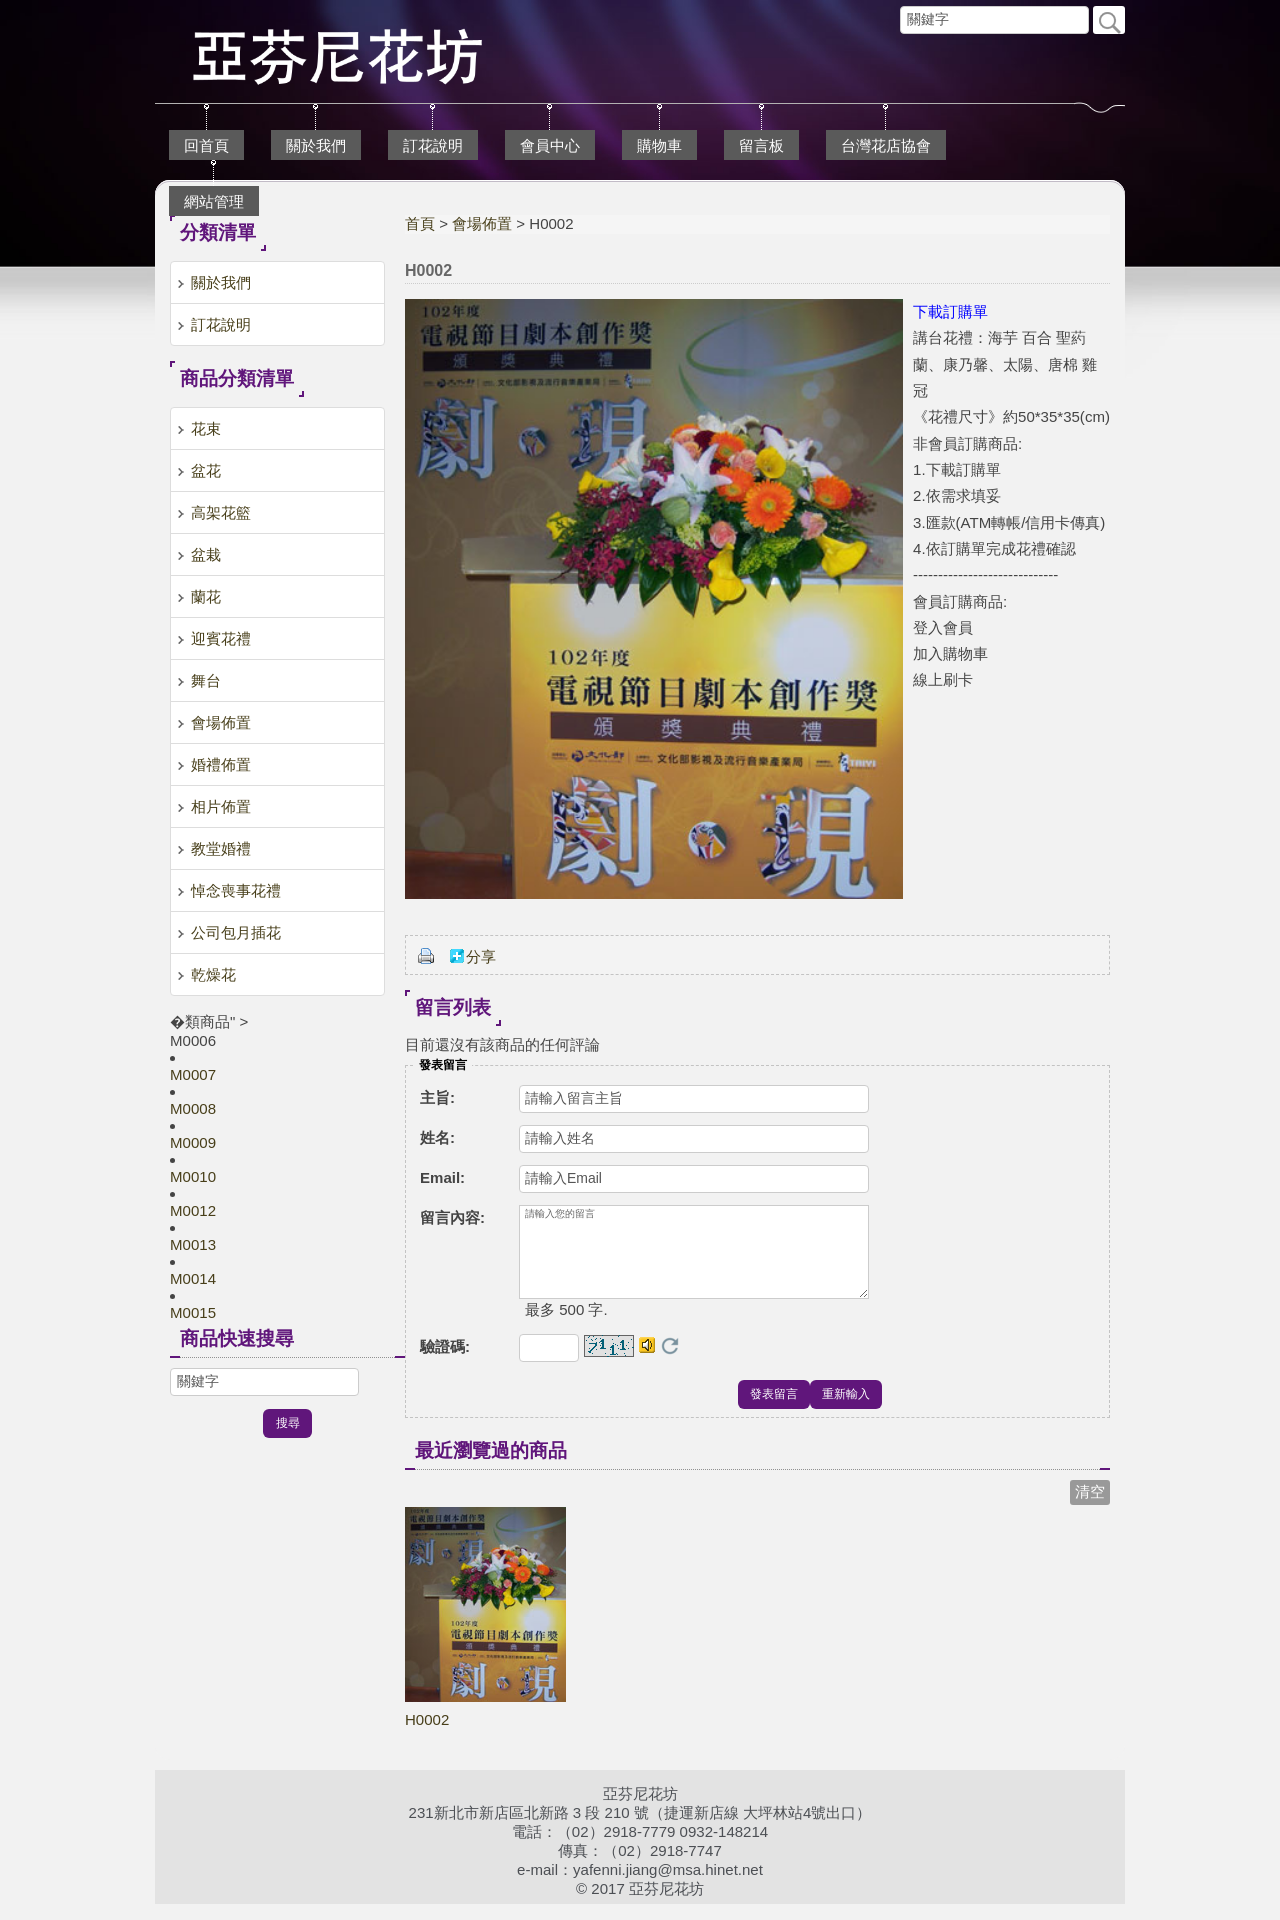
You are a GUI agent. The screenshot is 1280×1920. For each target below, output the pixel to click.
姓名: (437, 1137)
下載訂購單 (950, 311)
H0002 (427, 1735)
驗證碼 (445, 1362)
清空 (1090, 1507)
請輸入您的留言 (694, 1260)
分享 (481, 956)
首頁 (420, 223)
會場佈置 (482, 223)
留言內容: (452, 1217)
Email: (442, 1177)
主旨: (437, 1097)
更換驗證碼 (670, 1362)
